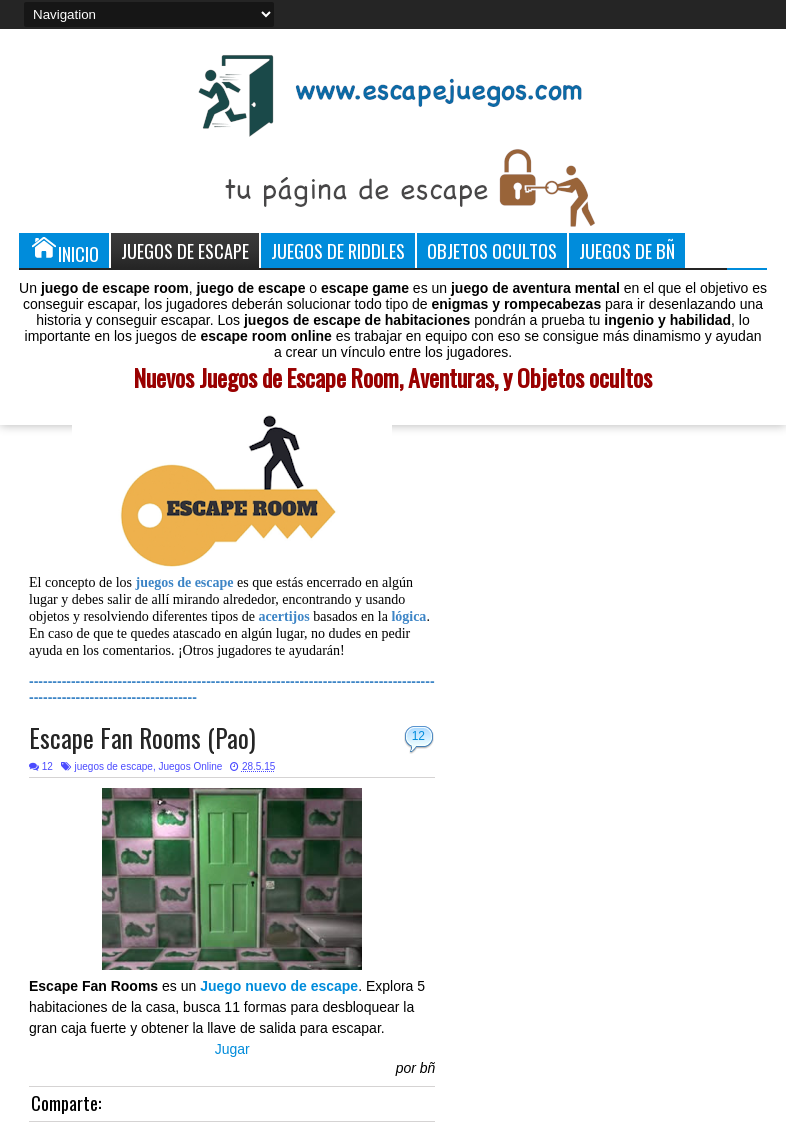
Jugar (232, 1049)
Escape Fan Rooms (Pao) (142, 737)
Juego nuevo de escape (279, 986)
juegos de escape (113, 766)
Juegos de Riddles (338, 250)
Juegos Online (190, 766)
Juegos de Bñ (627, 250)
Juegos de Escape (185, 250)
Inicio (64, 250)
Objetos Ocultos (492, 250)
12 (418, 736)
